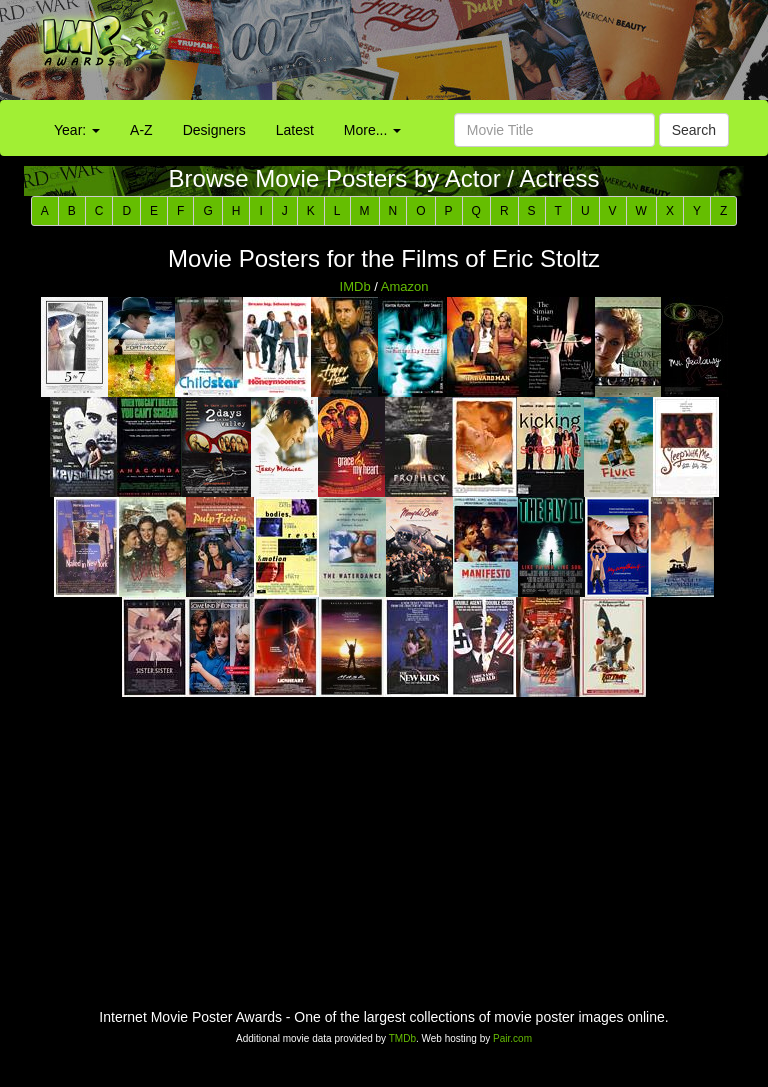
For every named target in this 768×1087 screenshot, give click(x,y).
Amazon (405, 286)
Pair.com (512, 1038)
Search (694, 130)
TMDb (402, 1038)
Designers (214, 130)
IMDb (355, 286)
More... (372, 130)
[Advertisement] (480, 55)
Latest (295, 130)
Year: (77, 130)
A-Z (141, 130)
